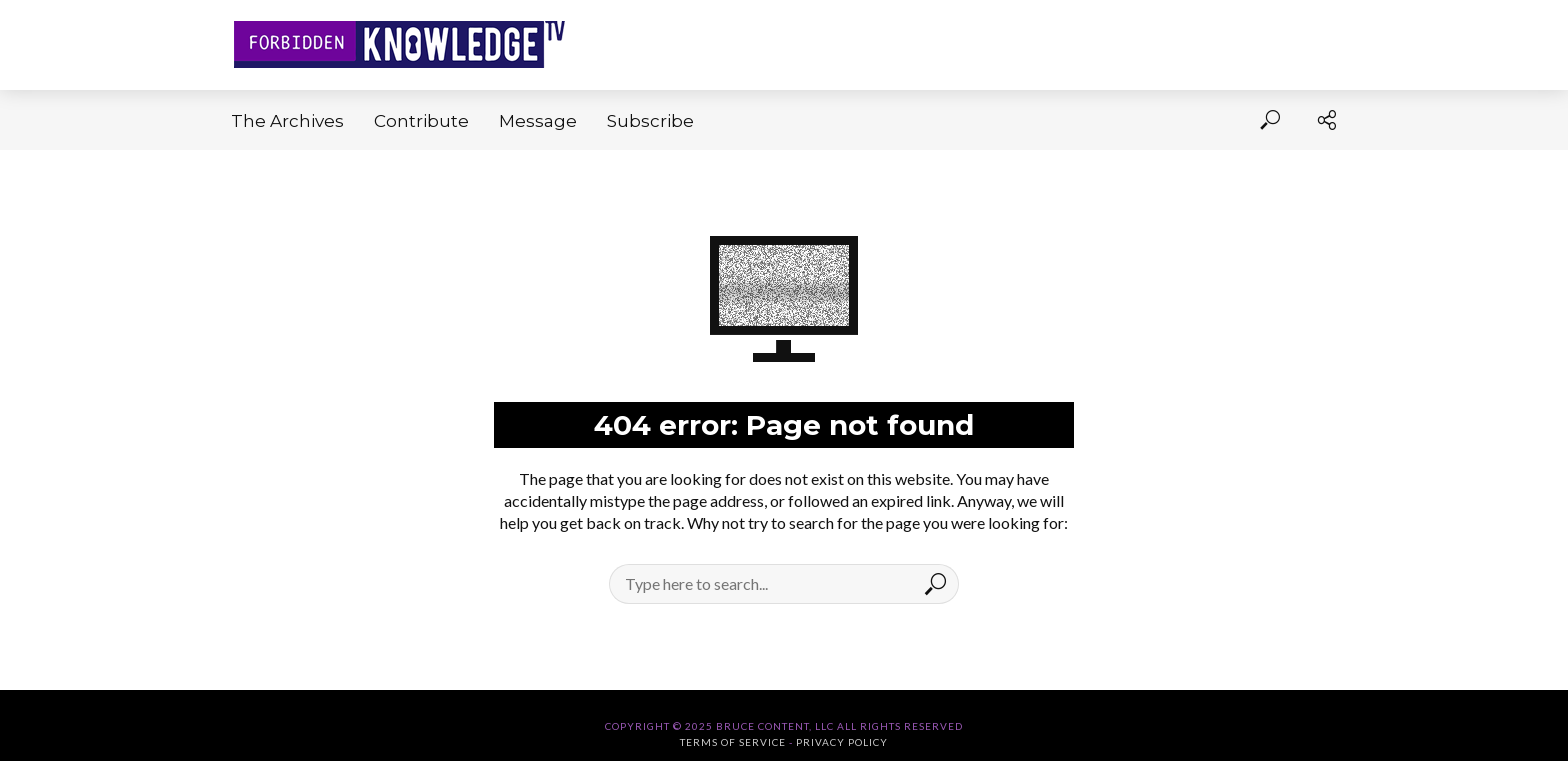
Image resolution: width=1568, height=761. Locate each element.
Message (538, 121)
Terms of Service (733, 742)
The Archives (287, 121)
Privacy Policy (842, 742)
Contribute (421, 121)
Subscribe (650, 121)
